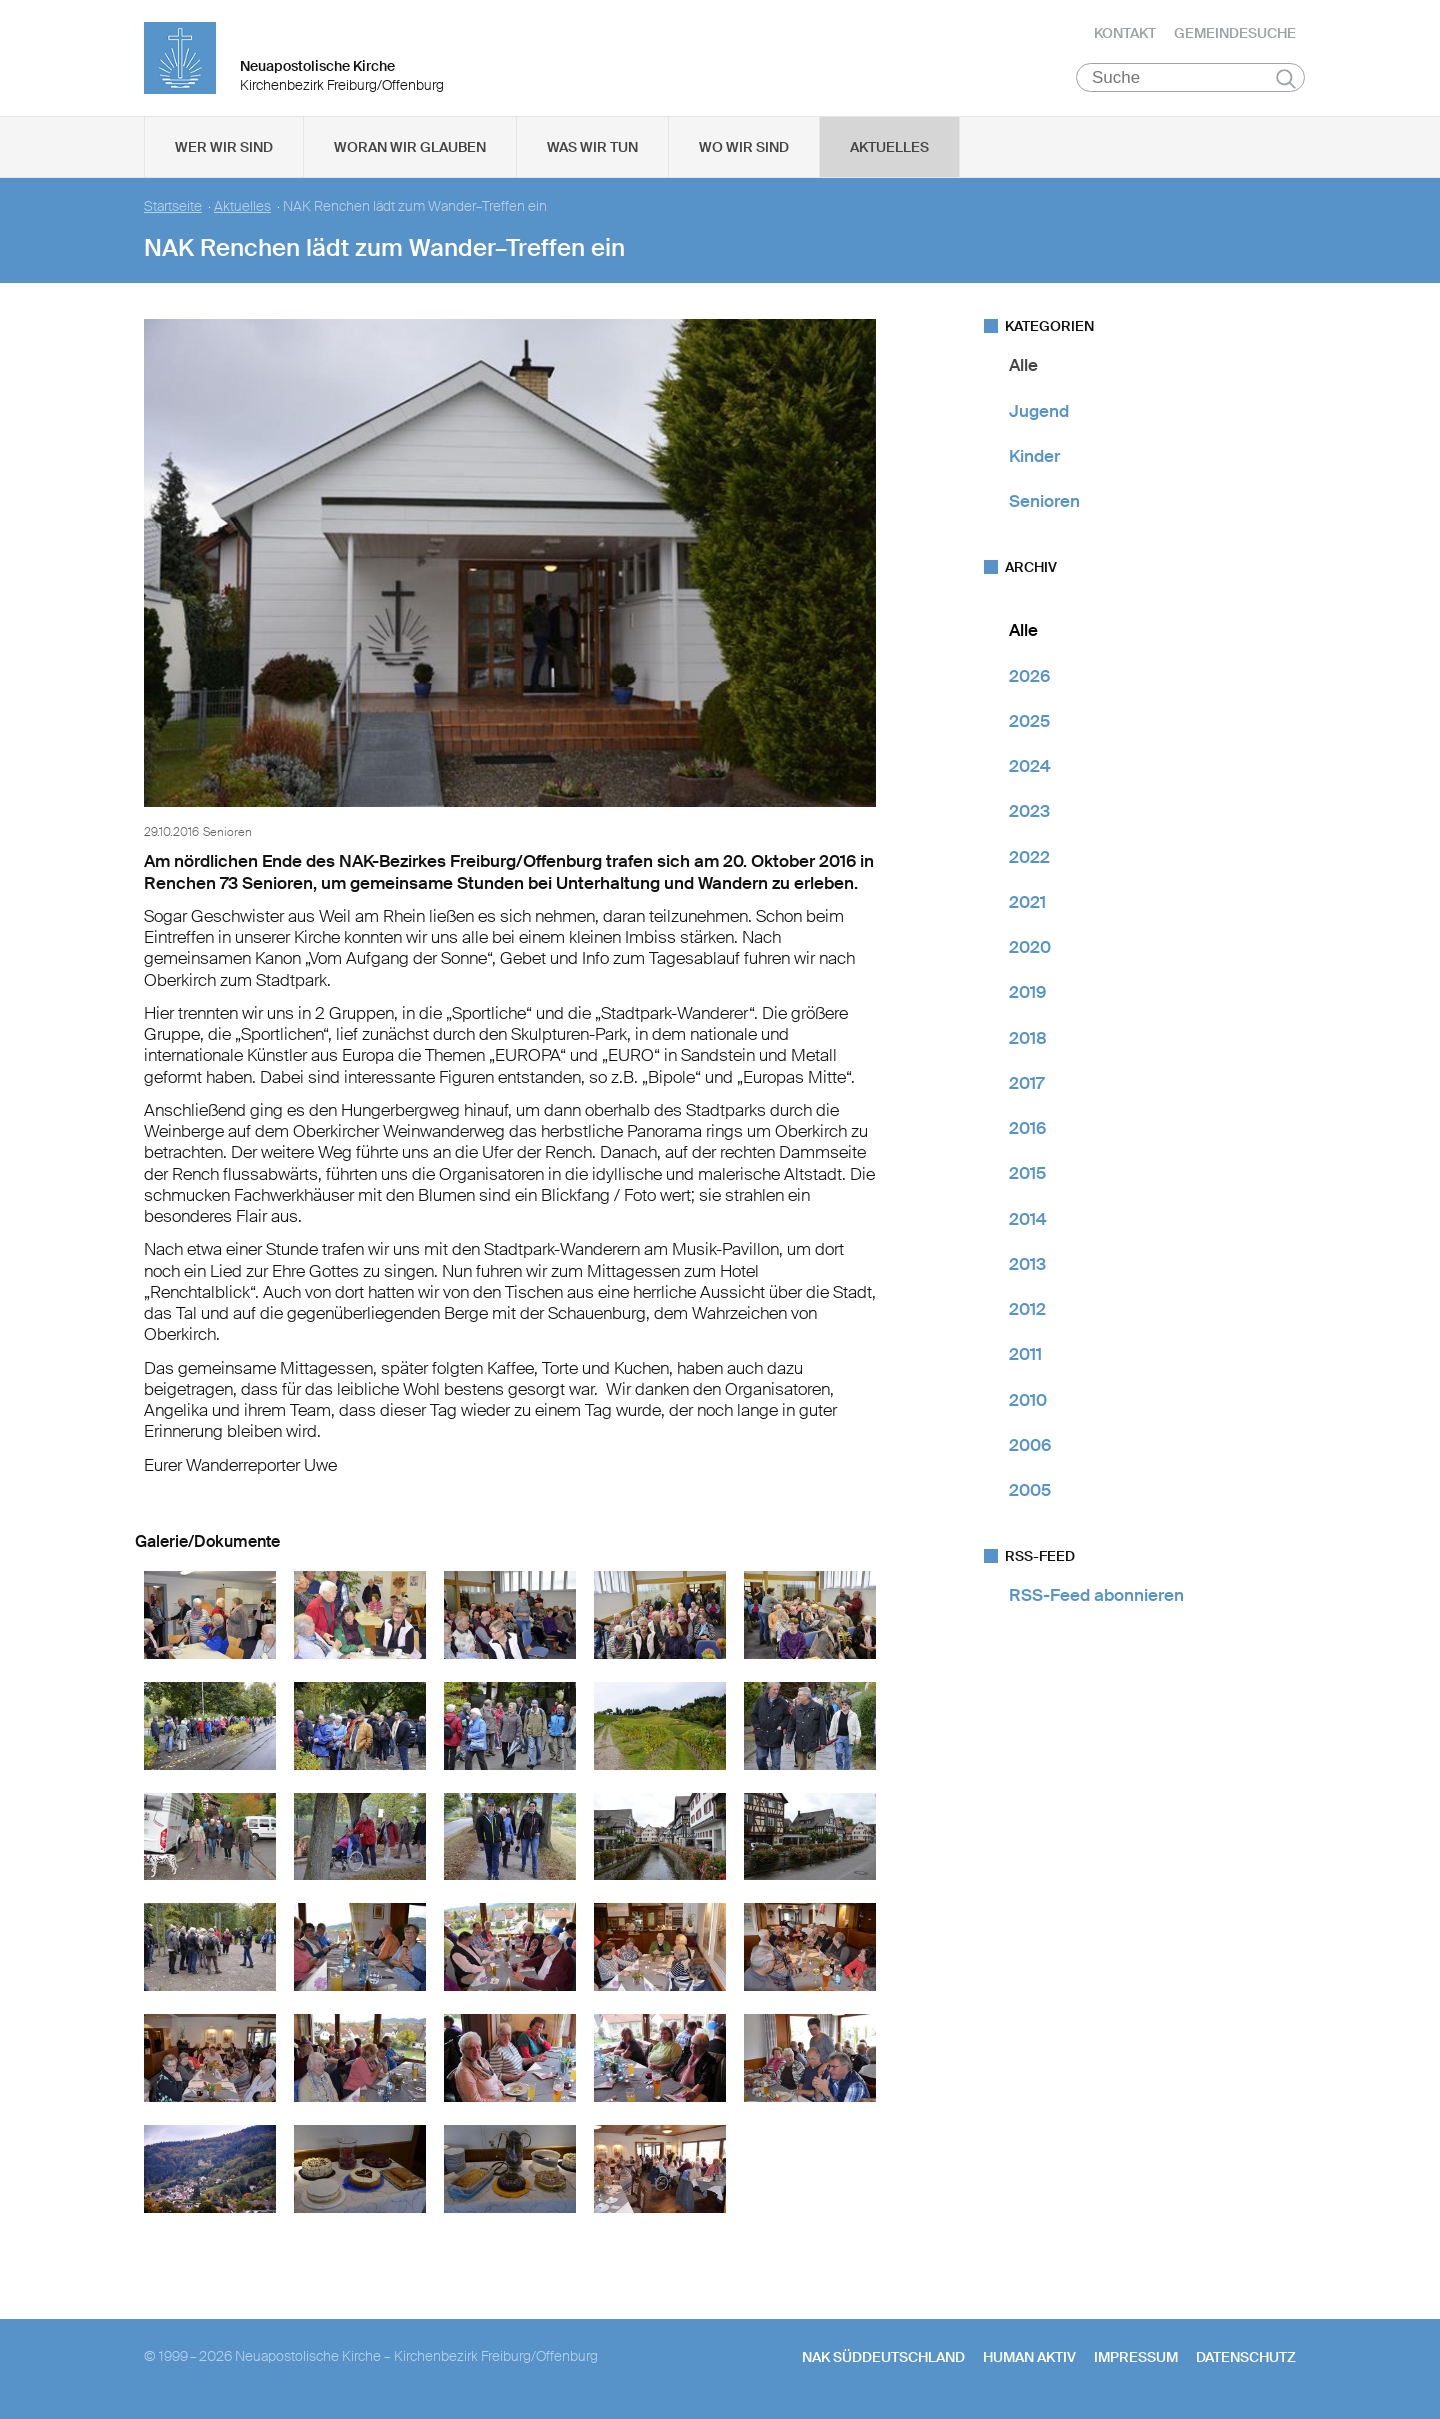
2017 (1026, 1087)
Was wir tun (592, 151)
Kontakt (1125, 35)
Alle (1023, 369)
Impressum (1136, 2360)
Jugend (1039, 414)
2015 (1027, 1177)
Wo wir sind (744, 151)
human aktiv (1029, 2360)
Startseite (173, 210)
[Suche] (1190, 81)
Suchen (1285, 82)
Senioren (1044, 505)
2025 (1029, 725)
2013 (1027, 1268)
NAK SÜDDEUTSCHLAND (883, 2360)
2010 (1028, 1403)
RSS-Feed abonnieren (1096, 1599)
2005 (1030, 1494)
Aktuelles (889, 151)
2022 (1029, 860)
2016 (1027, 1132)
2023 (1029, 815)
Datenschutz (1246, 2360)
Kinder (1034, 460)
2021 (1027, 906)
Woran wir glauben (410, 151)
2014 (1028, 1222)
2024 (1030, 770)
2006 (1030, 1449)
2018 (1028, 1041)
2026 (1029, 679)
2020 (1030, 951)
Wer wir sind (224, 151)
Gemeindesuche (1235, 35)
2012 (1027, 1313)
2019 (1027, 996)
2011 (1025, 1358)
